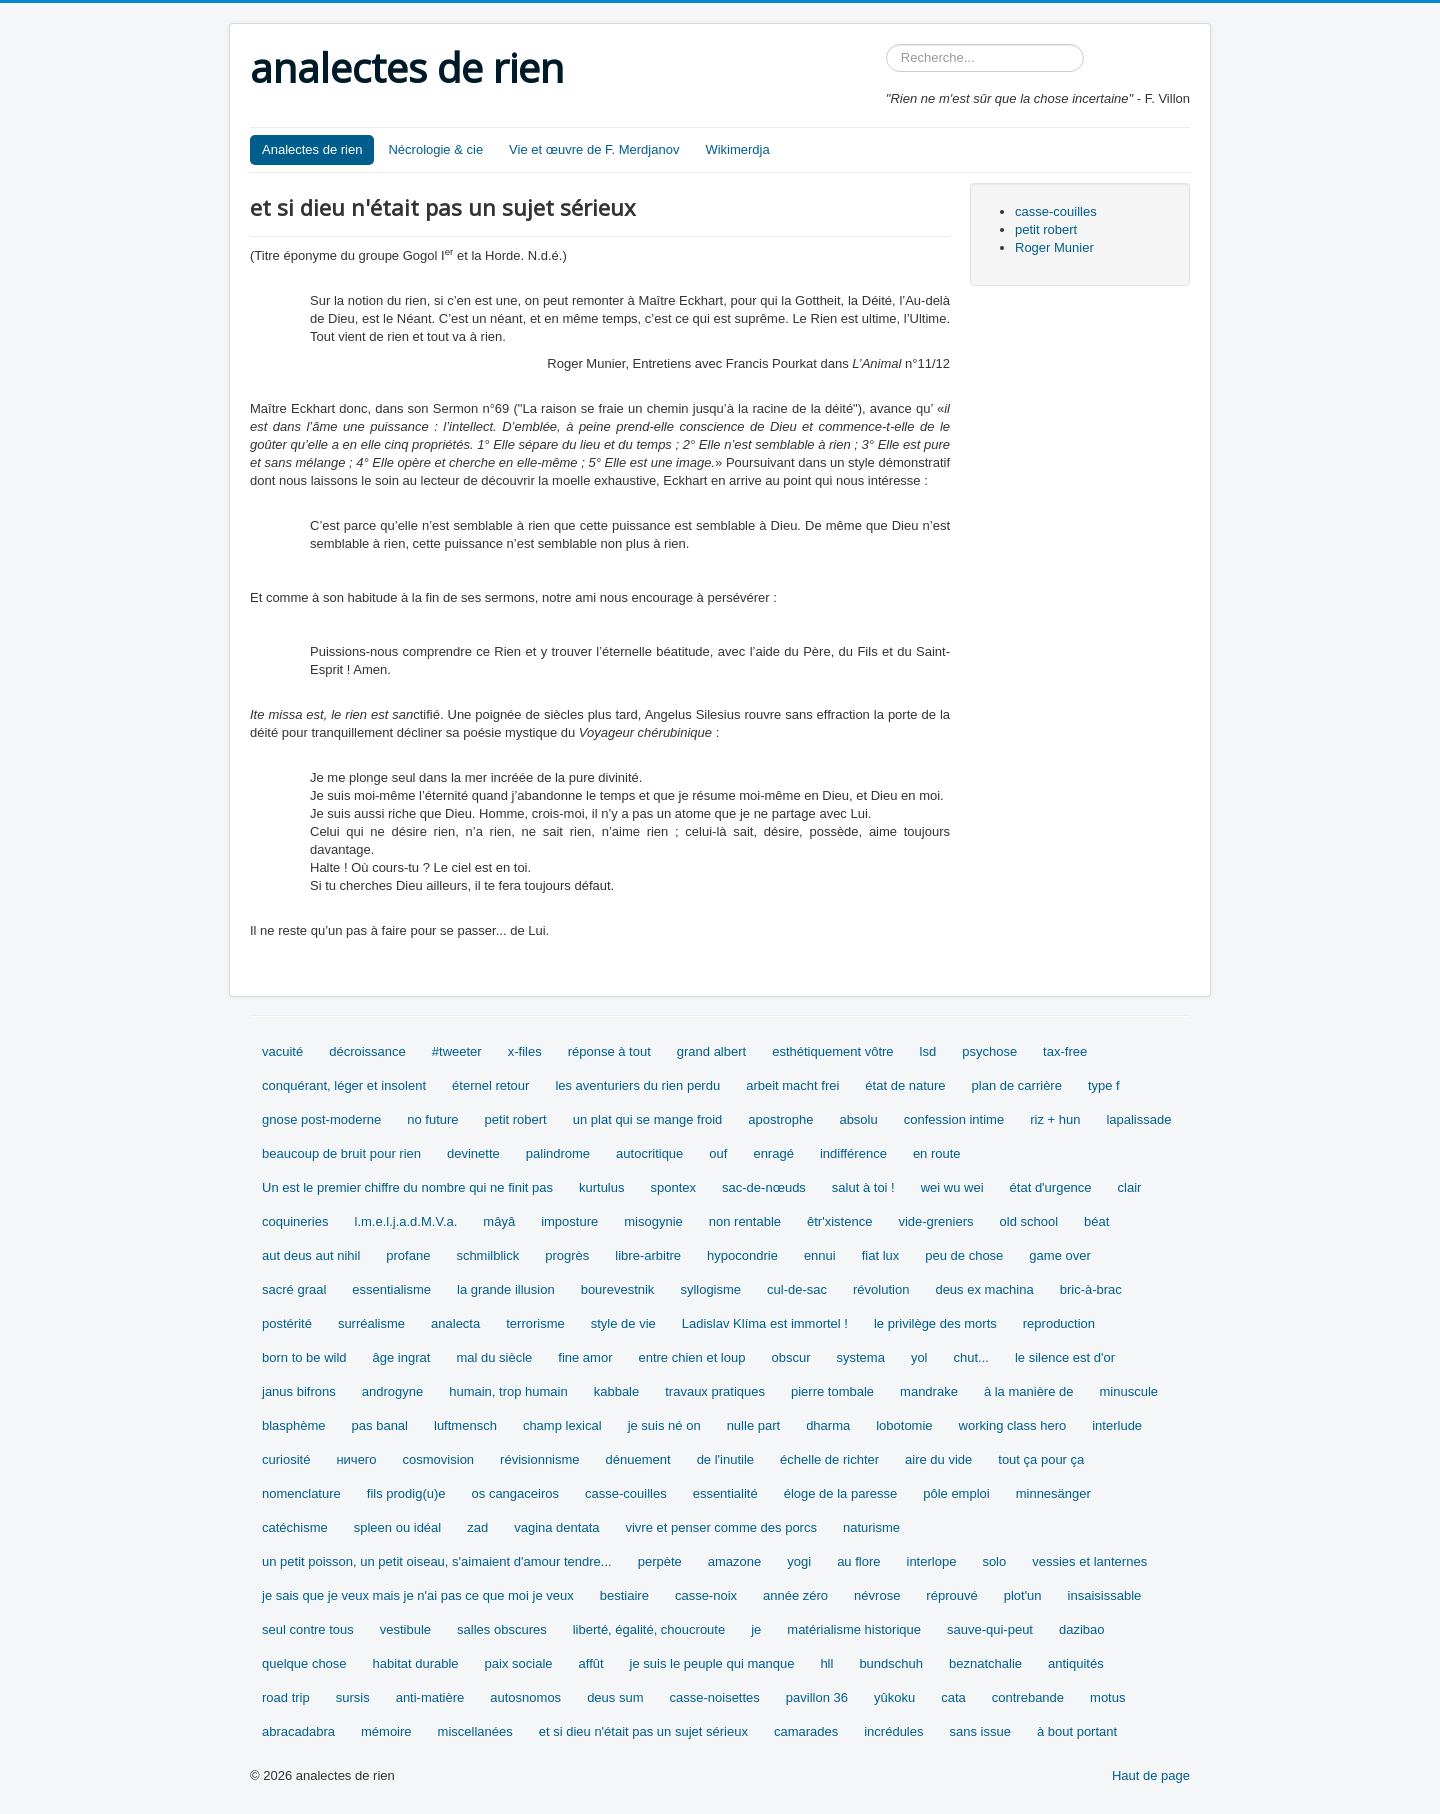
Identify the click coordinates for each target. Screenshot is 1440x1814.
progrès (567, 1255)
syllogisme (710, 1289)
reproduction (1059, 1323)
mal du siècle (494, 1357)
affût (591, 1663)
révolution (881, 1289)
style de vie (623, 1323)
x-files (525, 1051)
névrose (877, 1595)
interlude (1117, 1425)
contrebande (1028, 1697)
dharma (828, 1425)
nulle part (753, 1425)
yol (919, 1357)
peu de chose (964, 1255)
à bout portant (1077, 1731)
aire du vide (938, 1459)
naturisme (871, 1527)
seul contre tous (308, 1629)
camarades (806, 1731)
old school (1029, 1221)
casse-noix (706, 1595)
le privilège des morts (935, 1323)
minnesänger (1053, 1493)
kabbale (617, 1391)
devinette (473, 1153)
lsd (928, 1051)
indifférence (853, 1153)
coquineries (295, 1221)
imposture (569, 1221)
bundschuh (891, 1663)
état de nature (905, 1085)
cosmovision (439, 1459)
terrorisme (535, 1323)
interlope (932, 1561)
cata (953, 1697)
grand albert (711, 1051)
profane (408, 1255)
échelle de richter (829, 1459)
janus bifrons (299, 1391)
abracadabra (298, 1731)
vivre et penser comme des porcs (720, 1527)
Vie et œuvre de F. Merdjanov (594, 149)
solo (994, 1561)
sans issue (979, 1731)
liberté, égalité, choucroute (649, 1629)
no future (432, 1119)
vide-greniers (935, 1221)
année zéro (795, 1595)
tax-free (1065, 1051)
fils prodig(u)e (406, 1493)
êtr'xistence (839, 1221)
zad (477, 1527)
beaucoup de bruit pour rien (341, 1153)
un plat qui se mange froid (648, 1119)
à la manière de (1029, 1391)
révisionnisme (539, 1459)
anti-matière (430, 1697)
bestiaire (624, 1595)
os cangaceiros (515, 1493)
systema (860, 1357)
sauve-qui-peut (990, 1629)
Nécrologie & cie (435, 149)
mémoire (386, 1731)
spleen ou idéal (397, 1527)
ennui (820, 1255)
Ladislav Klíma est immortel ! (765, 1323)
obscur (790, 1357)
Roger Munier (1054, 247)
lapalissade (1138, 1119)
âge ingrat (402, 1357)
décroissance (367, 1051)
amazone (734, 1561)
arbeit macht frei (792, 1085)
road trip (286, 1697)
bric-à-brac (1091, 1289)
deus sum (615, 1697)
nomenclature (301, 1493)
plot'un (1023, 1595)
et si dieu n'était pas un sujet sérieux (643, 1731)
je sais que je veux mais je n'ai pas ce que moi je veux (418, 1595)
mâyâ (499, 1221)
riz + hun (1055, 1119)
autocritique (649, 1153)
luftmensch (465, 1425)
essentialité (725, 1493)
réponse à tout (609, 1051)
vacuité (282, 1051)
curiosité (286, 1459)
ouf (718, 1153)
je (756, 1629)
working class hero (1013, 1425)
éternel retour (490, 1085)
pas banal (380, 1425)
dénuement (638, 1459)
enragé (773, 1153)
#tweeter (457, 1051)
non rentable (745, 1221)
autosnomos (525, 1697)
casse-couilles (1056, 211)
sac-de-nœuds (764, 1187)
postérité (287, 1323)
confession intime (954, 1119)
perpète (660, 1561)
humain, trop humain (508, 1391)
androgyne (392, 1391)
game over (1059, 1255)
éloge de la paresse (840, 1493)
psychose (989, 1051)
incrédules (893, 1731)
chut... (971, 1357)
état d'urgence (1051, 1187)
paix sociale (519, 1663)
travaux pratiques (715, 1391)
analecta (455, 1323)
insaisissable (1105, 1595)
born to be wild (304, 1357)
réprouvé (951, 1595)
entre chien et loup (691, 1357)
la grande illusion (506, 1289)
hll (826, 1663)
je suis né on (664, 1425)
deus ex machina (984, 1289)
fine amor (585, 1357)
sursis (353, 1697)
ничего (356, 1459)
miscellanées (475, 1731)
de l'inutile (725, 1459)
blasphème (294, 1425)
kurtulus (602, 1187)
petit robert (1046, 229)
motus (1107, 1697)
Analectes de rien (312, 149)
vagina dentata (556, 1527)
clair (1130, 1187)
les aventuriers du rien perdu (637, 1085)
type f (1104, 1085)
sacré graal (294, 1289)
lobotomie (904, 1425)
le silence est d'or (1065, 1357)
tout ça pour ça (1041, 1459)
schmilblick (487, 1255)
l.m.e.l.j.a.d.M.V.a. (406, 1221)
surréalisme (371, 1323)
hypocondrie (742, 1255)
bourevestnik (618, 1289)
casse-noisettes (715, 1697)
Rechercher (886, 44)
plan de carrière (1017, 1085)
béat (1096, 1221)
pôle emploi (956, 1493)
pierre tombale (832, 1391)
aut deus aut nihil (311, 1255)
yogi (799, 1561)
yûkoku (894, 1697)
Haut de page (1151, 1775)
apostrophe (780, 1119)
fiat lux (881, 1255)
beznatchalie (985, 1663)
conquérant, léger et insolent (344, 1085)
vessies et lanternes (1089, 1561)
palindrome (558, 1153)
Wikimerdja (737, 149)
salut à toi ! (863, 1187)
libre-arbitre (648, 1255)
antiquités (1076, 1663)
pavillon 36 (817, 1697)
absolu (858, 1119)
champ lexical (562, 1425)
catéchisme (295, 1527)
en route (937, 1153)
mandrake (929, 1391)
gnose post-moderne (321, 1119)
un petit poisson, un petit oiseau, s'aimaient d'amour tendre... (437, 1561)
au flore (858, 1561)
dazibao (1082, 1629)
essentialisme (391, 1289)
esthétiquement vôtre (832, 1051)
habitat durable (416, 1663)
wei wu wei (952, 1187)
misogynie (653, 1221)
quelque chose (304, 1663)
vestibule (405, 1629)
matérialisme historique (854, 1629)
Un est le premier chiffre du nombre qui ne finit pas (407, 1187)
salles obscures (502, 1629)
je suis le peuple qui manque (712, 1663)
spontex (674, 1187)
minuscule (1129, 1391)
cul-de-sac (797, 1289)
